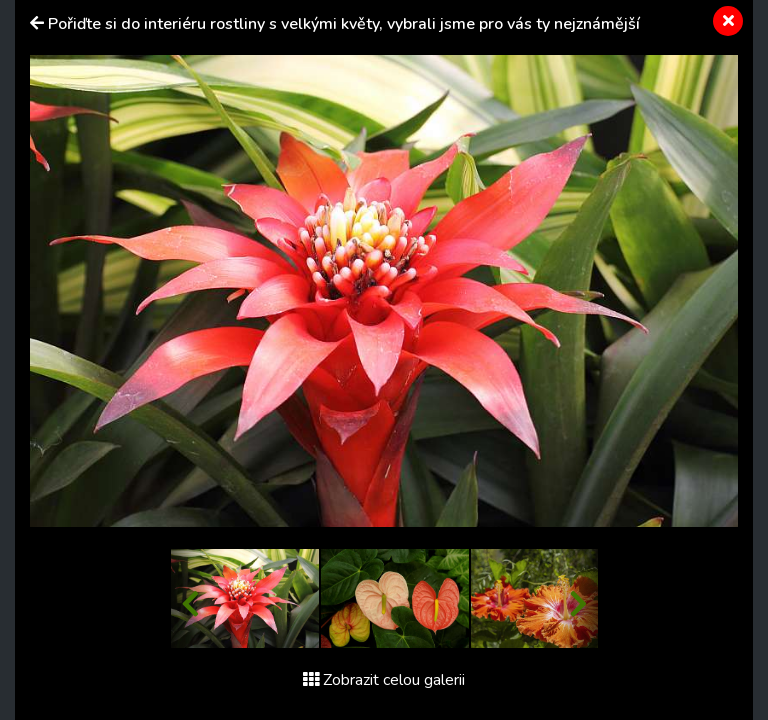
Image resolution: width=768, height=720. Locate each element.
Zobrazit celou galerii (384, 680)
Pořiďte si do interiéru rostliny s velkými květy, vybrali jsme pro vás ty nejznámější (344, 24)
